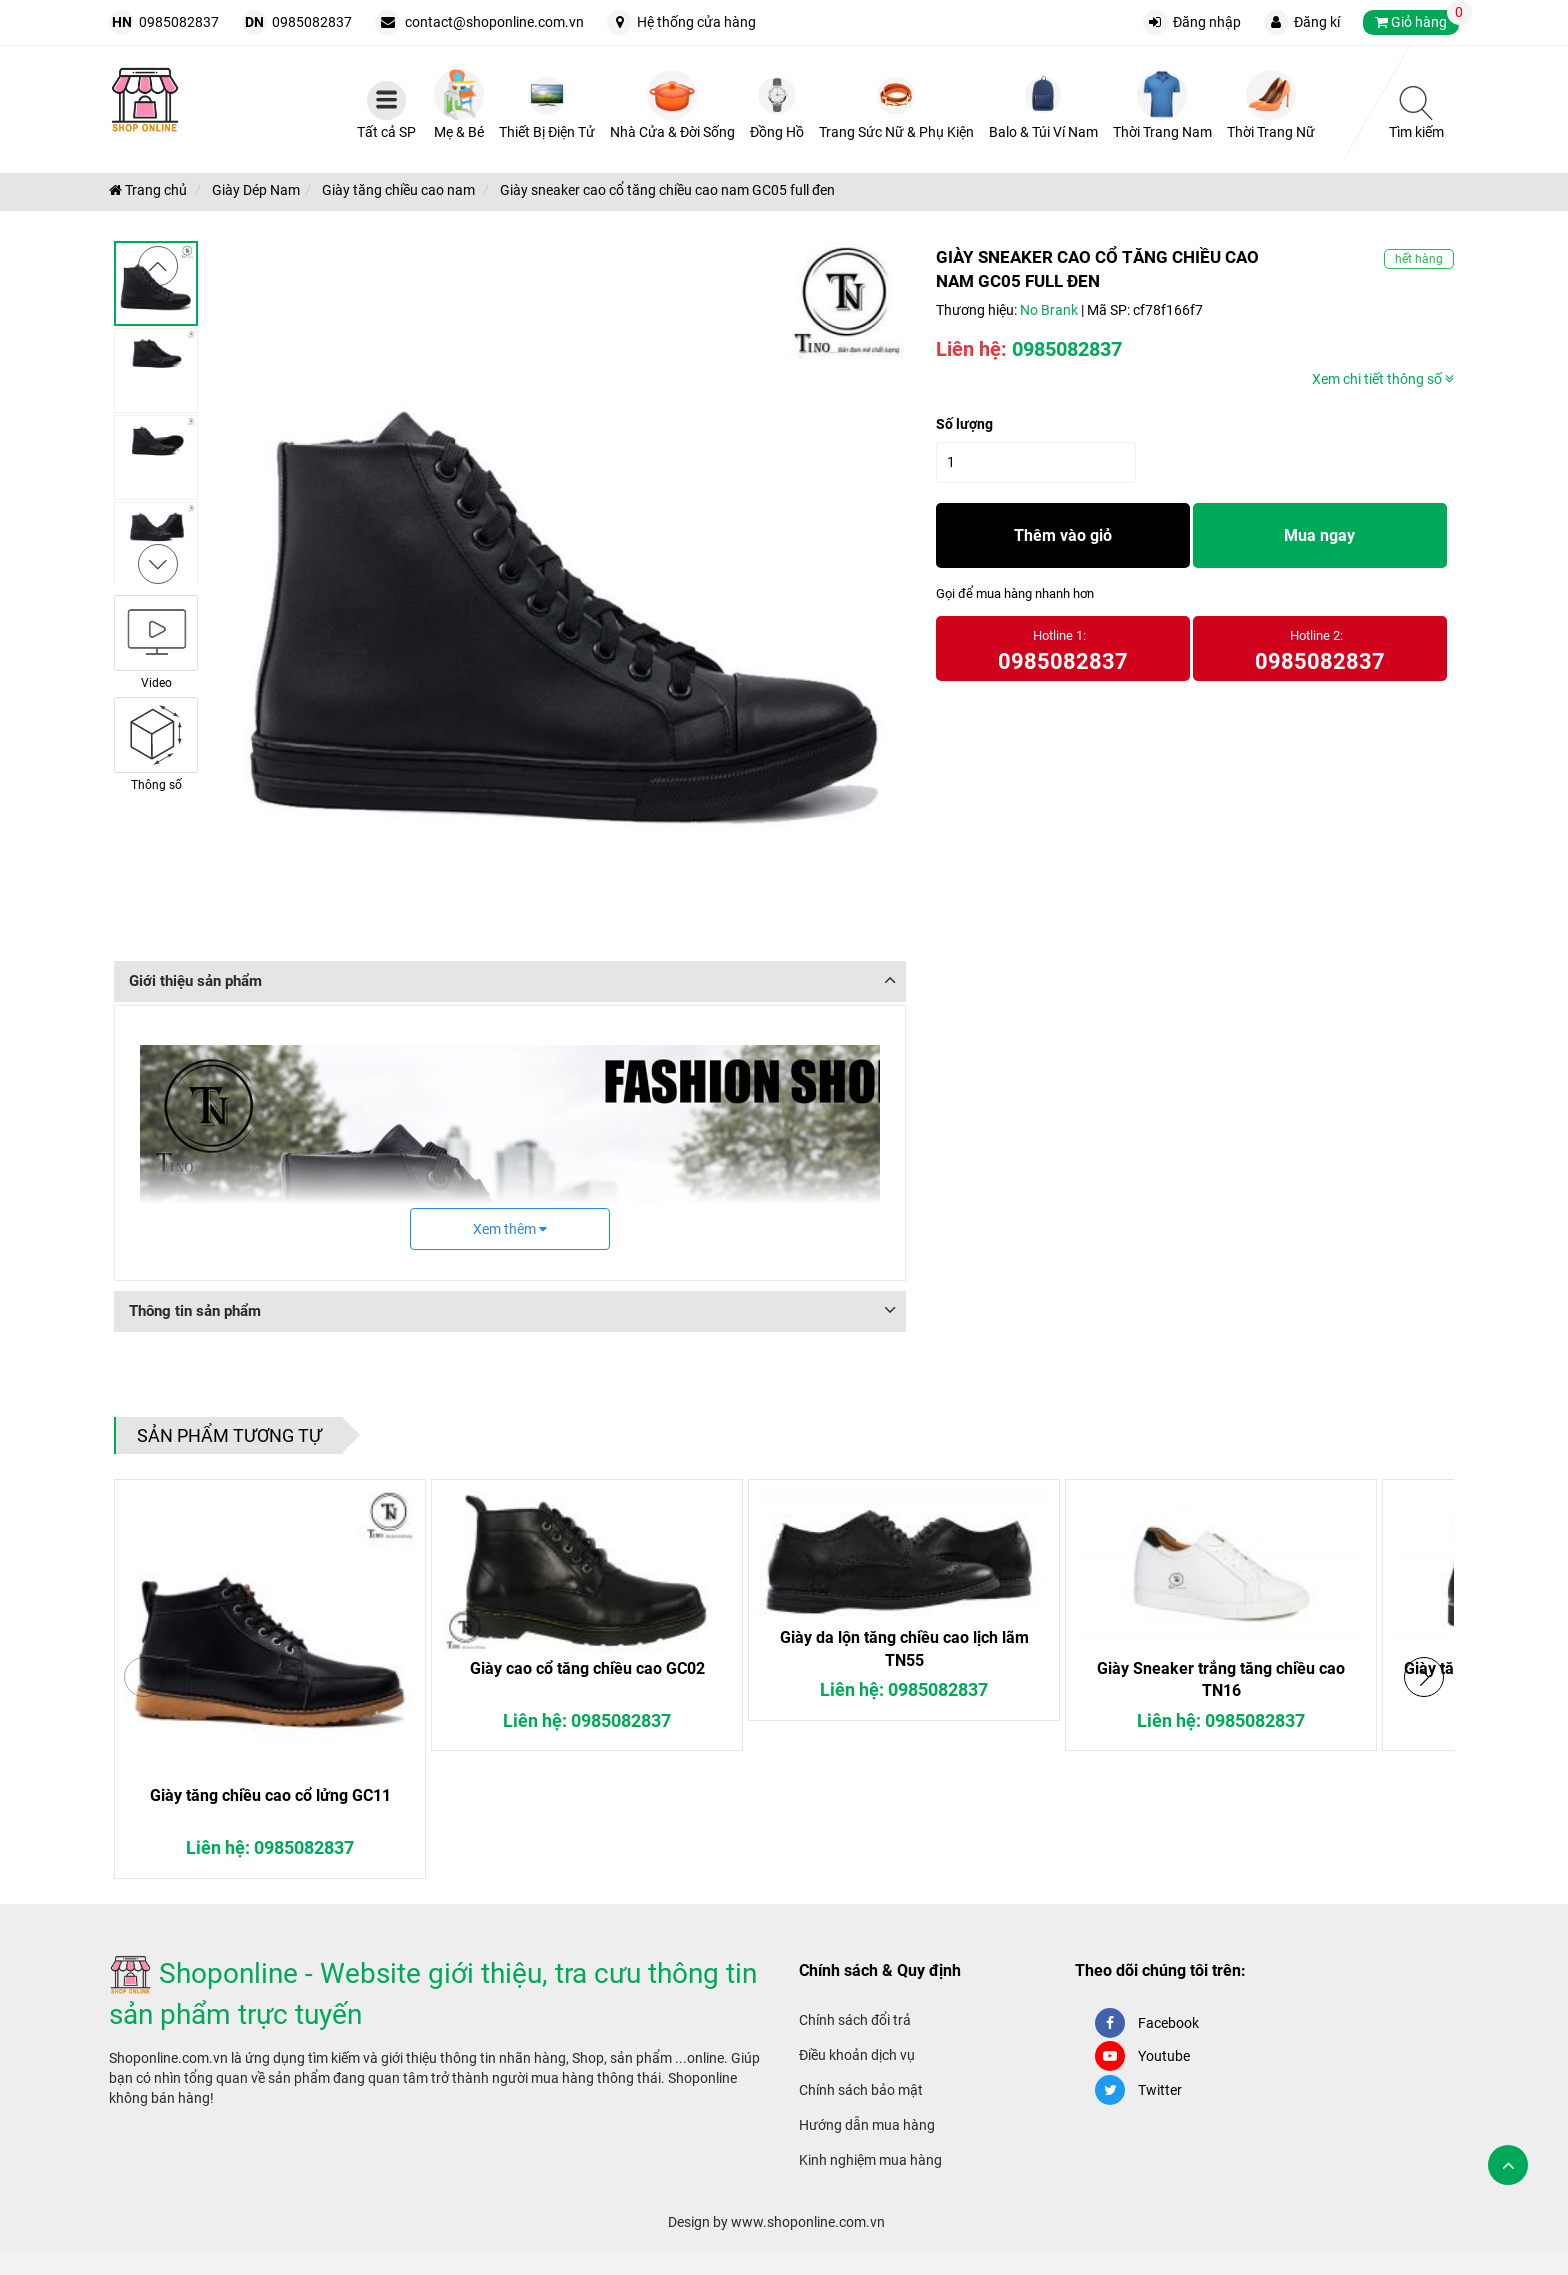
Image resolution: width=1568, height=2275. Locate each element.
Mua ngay (1319, 535)
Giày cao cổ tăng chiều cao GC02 (587, 1668)
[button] (1424, 1677)
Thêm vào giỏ (1063, 535)
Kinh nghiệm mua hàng (870, 2160)
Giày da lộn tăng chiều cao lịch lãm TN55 (904, 1648)
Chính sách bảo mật (861, 2090)
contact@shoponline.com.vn (494, 22)
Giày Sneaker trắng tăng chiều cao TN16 (1221, 1679)
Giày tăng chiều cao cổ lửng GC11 (270, 1795)
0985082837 (179, 22)
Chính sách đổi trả (855, 2020)
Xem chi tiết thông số (1383, 379)
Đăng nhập (1207, 22)
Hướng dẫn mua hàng (867, 2125)
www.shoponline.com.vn (808, 2222)
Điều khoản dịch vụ (857, 2055)
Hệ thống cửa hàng (696, 22)
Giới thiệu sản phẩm (195, 981)
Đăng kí (1317, 22)
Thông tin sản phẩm (195, 1311)
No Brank (1049, 310)
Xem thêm (510, 1229)
